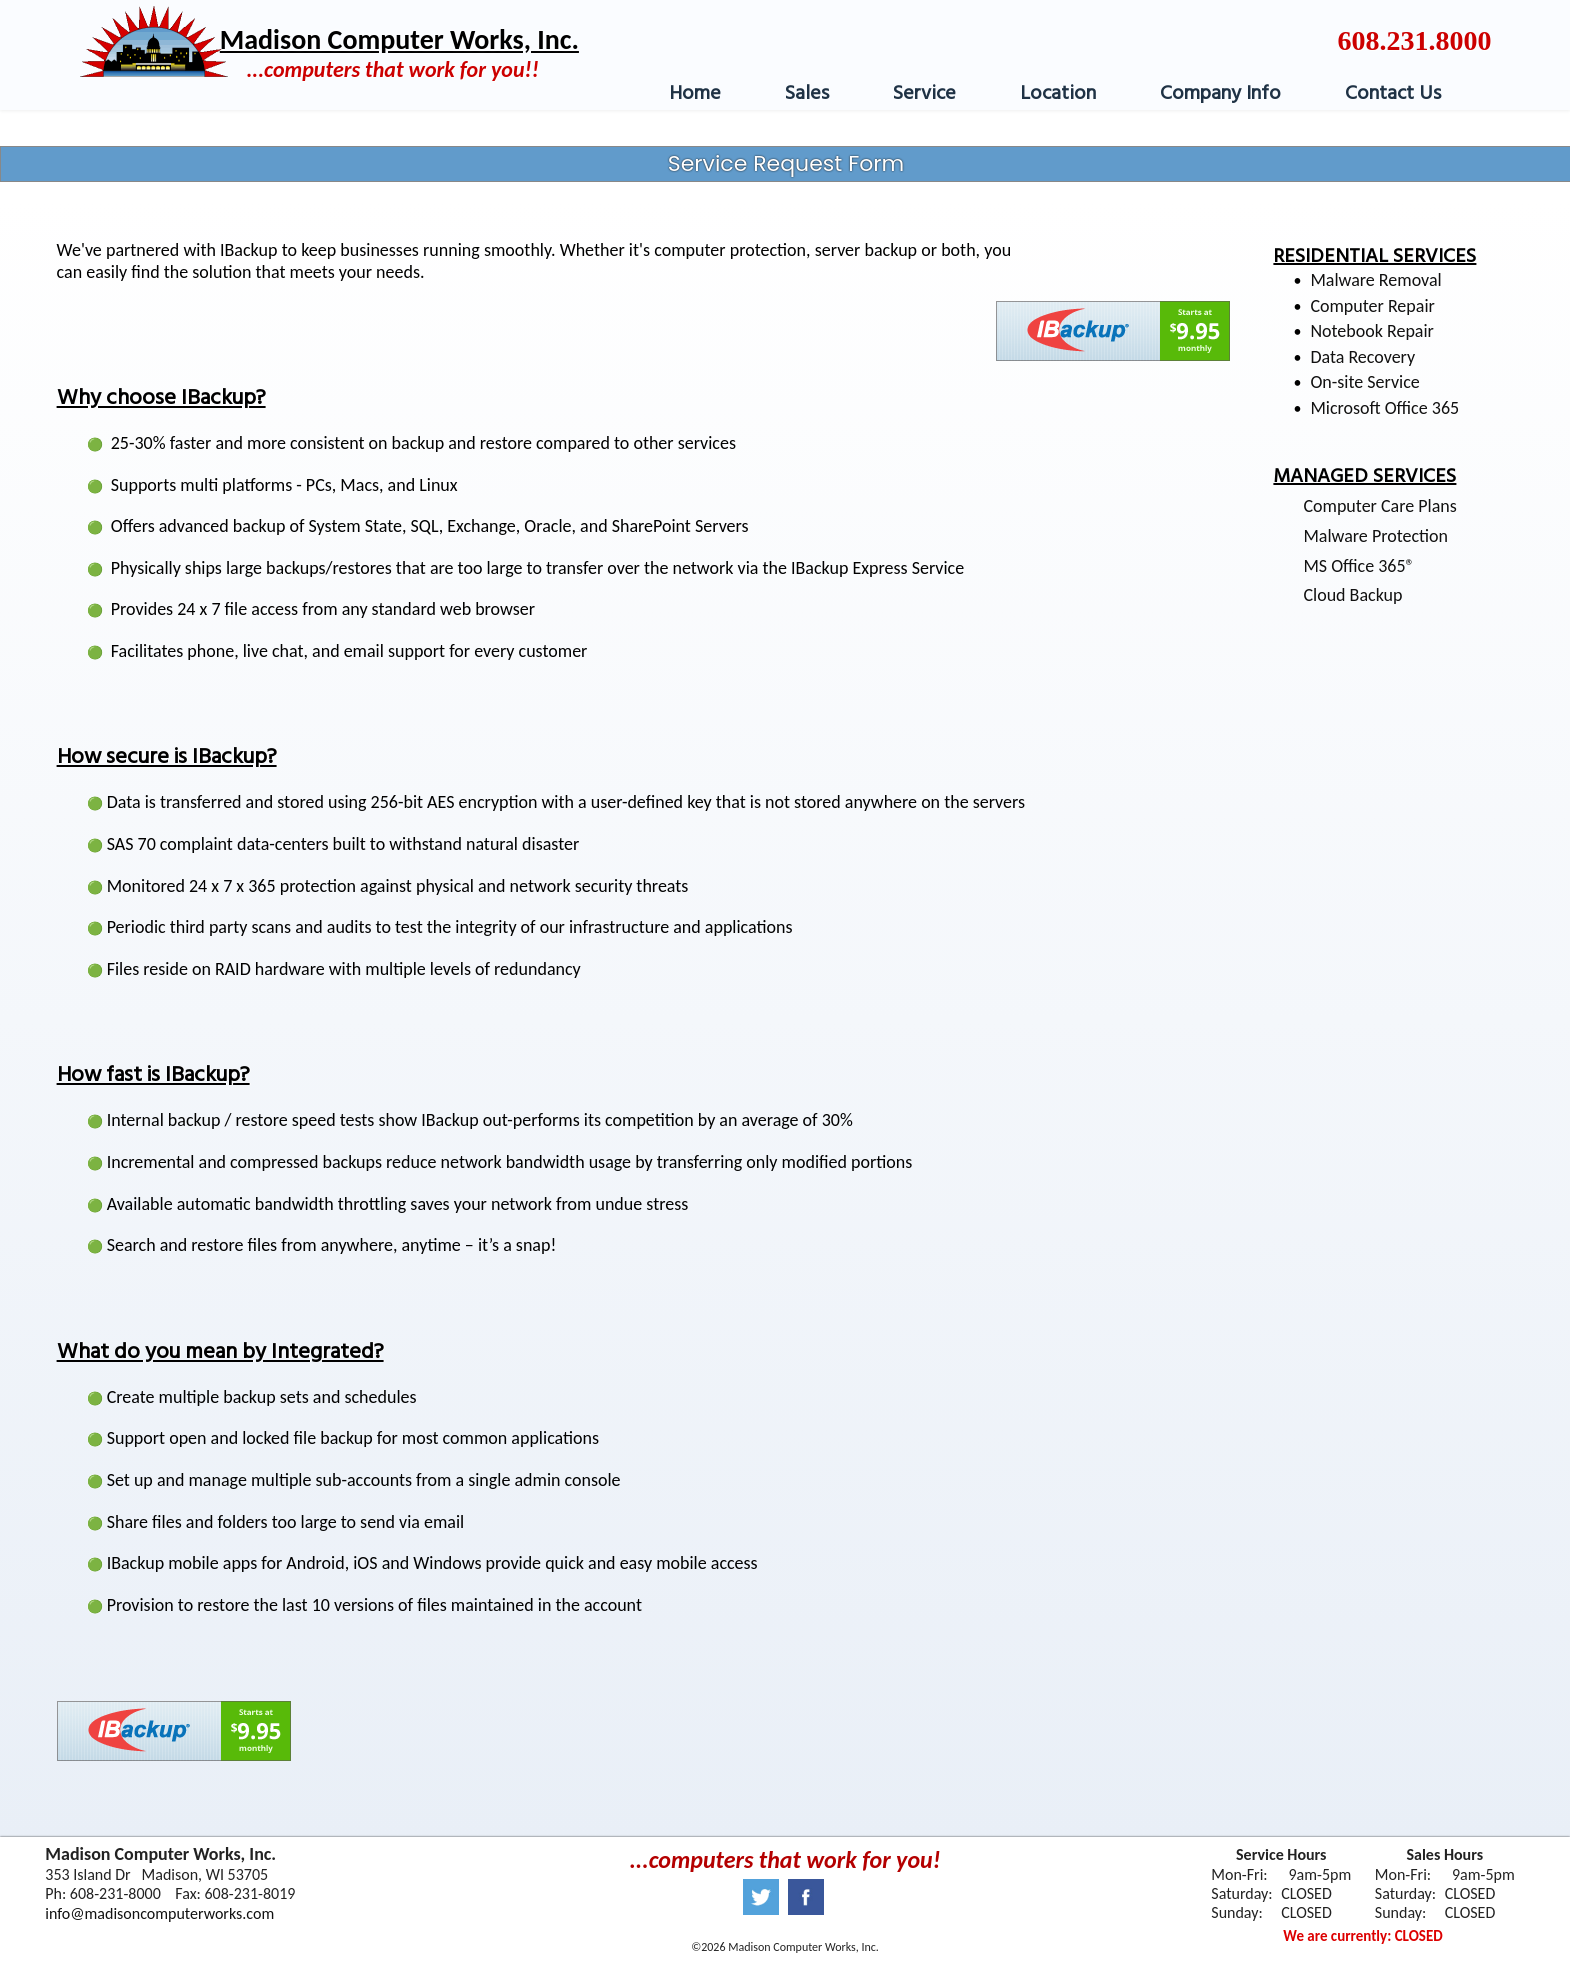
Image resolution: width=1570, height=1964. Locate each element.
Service (924, 94)
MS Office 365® (1358, 566)
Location (1058, 94)
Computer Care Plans (1379, 506)
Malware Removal (1375, 280)
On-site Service (1364, 382)
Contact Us (1393, 94)
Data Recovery (1362, 357)
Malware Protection (1375, 536)
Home (695, 94)
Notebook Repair (1372, 331)
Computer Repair (1372, 306)
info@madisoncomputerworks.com (159, 1913)
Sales (807, 94)
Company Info (1220, 94)
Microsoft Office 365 (1384, 408)
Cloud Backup (1352, 595)
